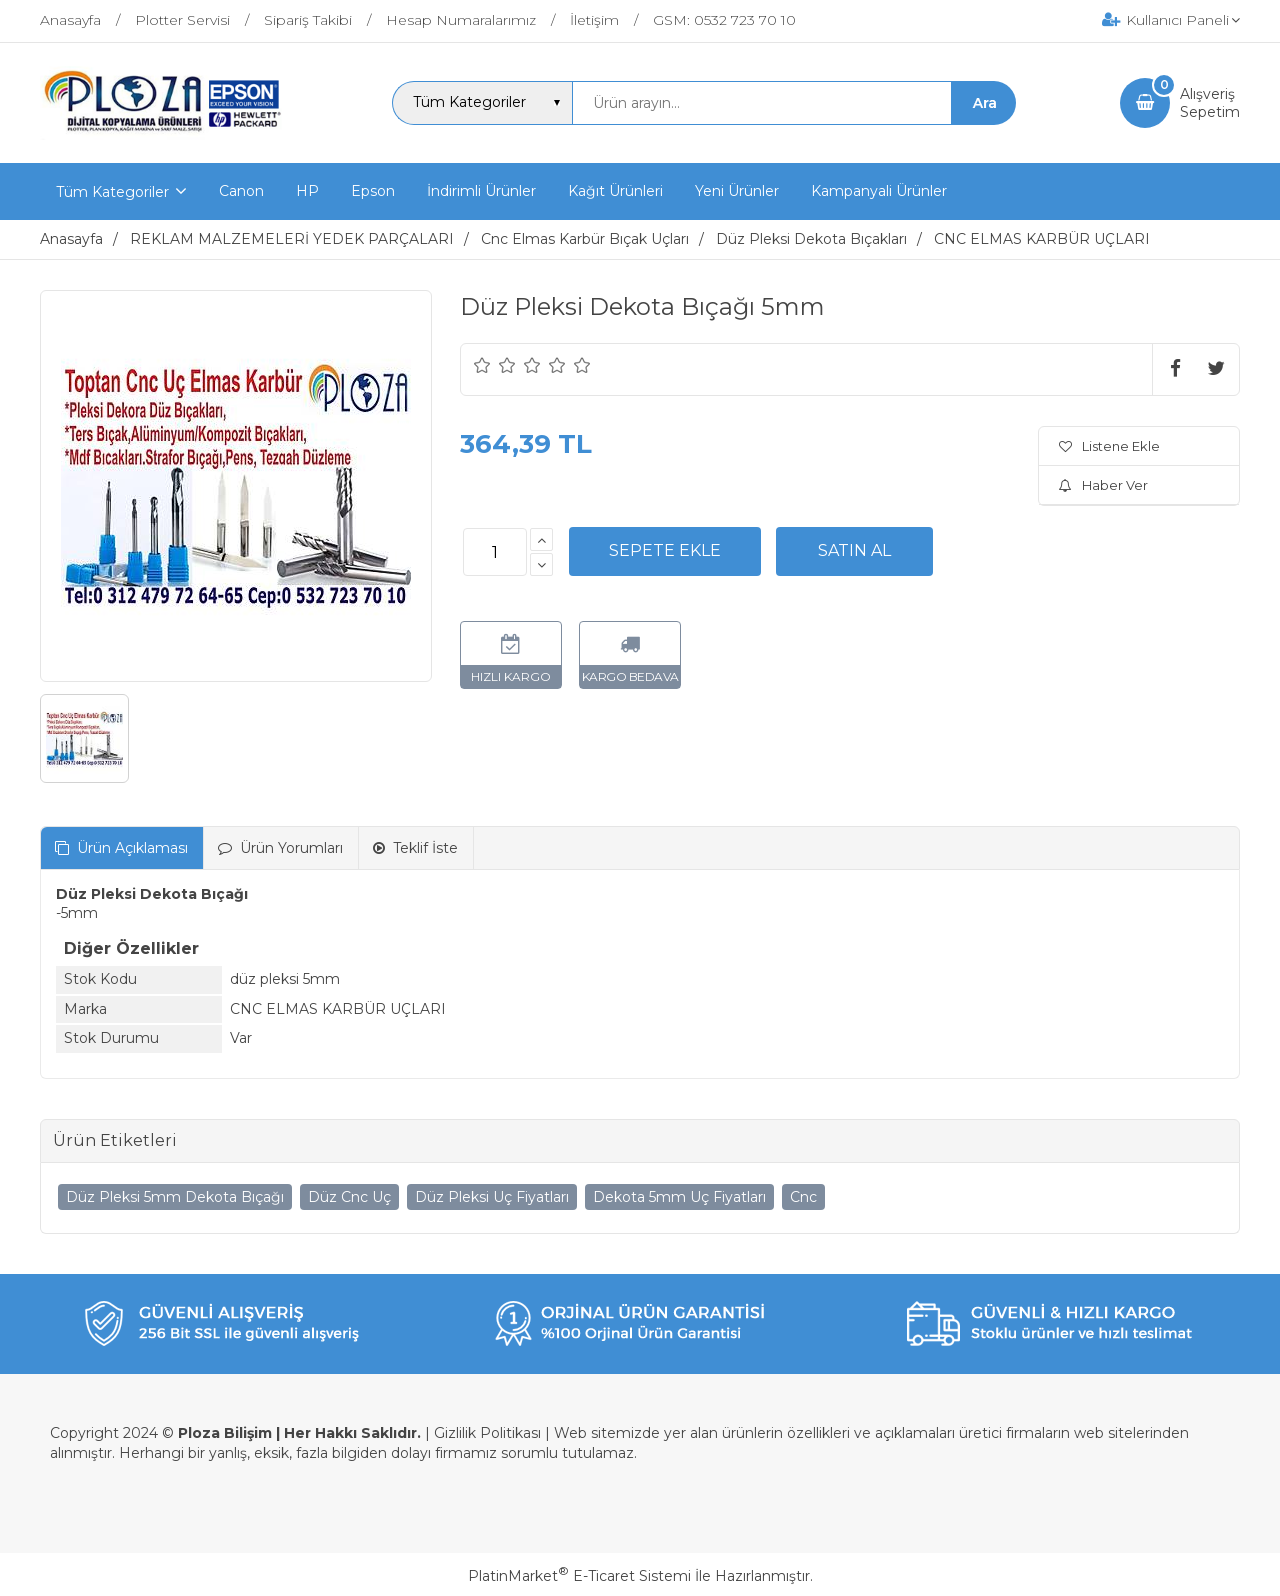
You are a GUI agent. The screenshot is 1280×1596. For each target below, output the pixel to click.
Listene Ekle (1109, 446)
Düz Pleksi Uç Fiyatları (492, 1197)
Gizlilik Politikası (487, 1433)
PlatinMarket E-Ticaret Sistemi (579, 1576)
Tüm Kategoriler (112, 192)
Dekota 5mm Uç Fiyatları (679, 1197)
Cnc (803, 1197)
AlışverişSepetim (1210, 103)
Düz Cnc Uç (349, 1197)
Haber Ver (1103, 485)
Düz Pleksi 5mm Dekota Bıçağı (175, 1197)
